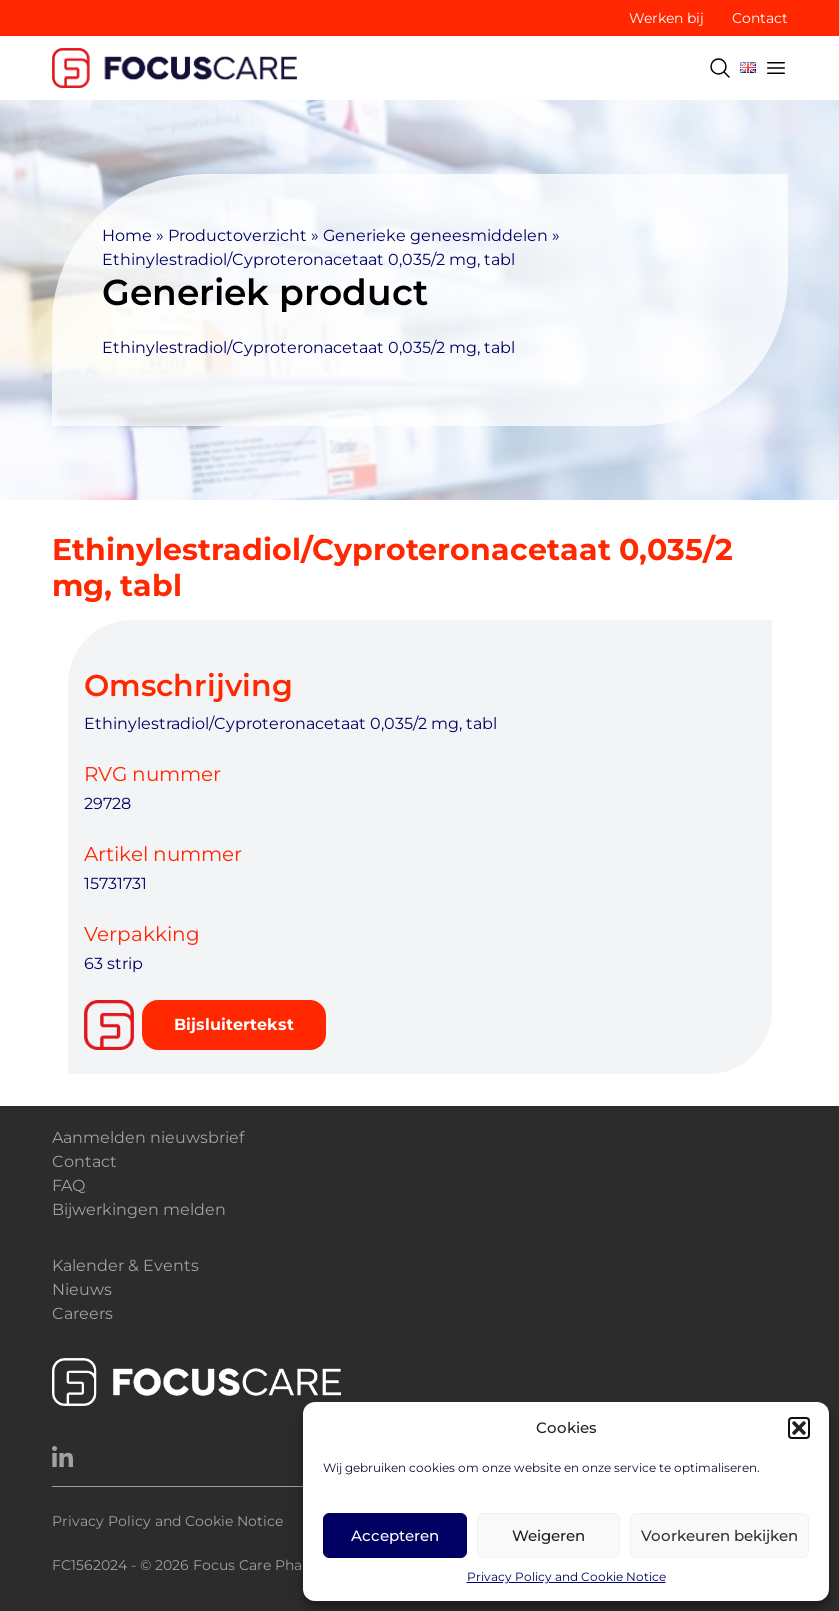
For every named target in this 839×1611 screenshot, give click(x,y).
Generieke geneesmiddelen (435, 235)
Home (127, 235)
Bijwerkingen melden (139, 1209)
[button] (799, 1428)
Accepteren (395, 1535)
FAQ (68, 1185)
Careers (82, 1313)
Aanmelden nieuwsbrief (148, 1137)
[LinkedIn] (62, 1458)
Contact (760, 18)
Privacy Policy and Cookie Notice (566, 1576)
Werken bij (666, 18)
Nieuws (82, 1289)
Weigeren (548, 1535)
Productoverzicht (237, 235)
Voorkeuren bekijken (719, 1535)
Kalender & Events (125, 1265)
